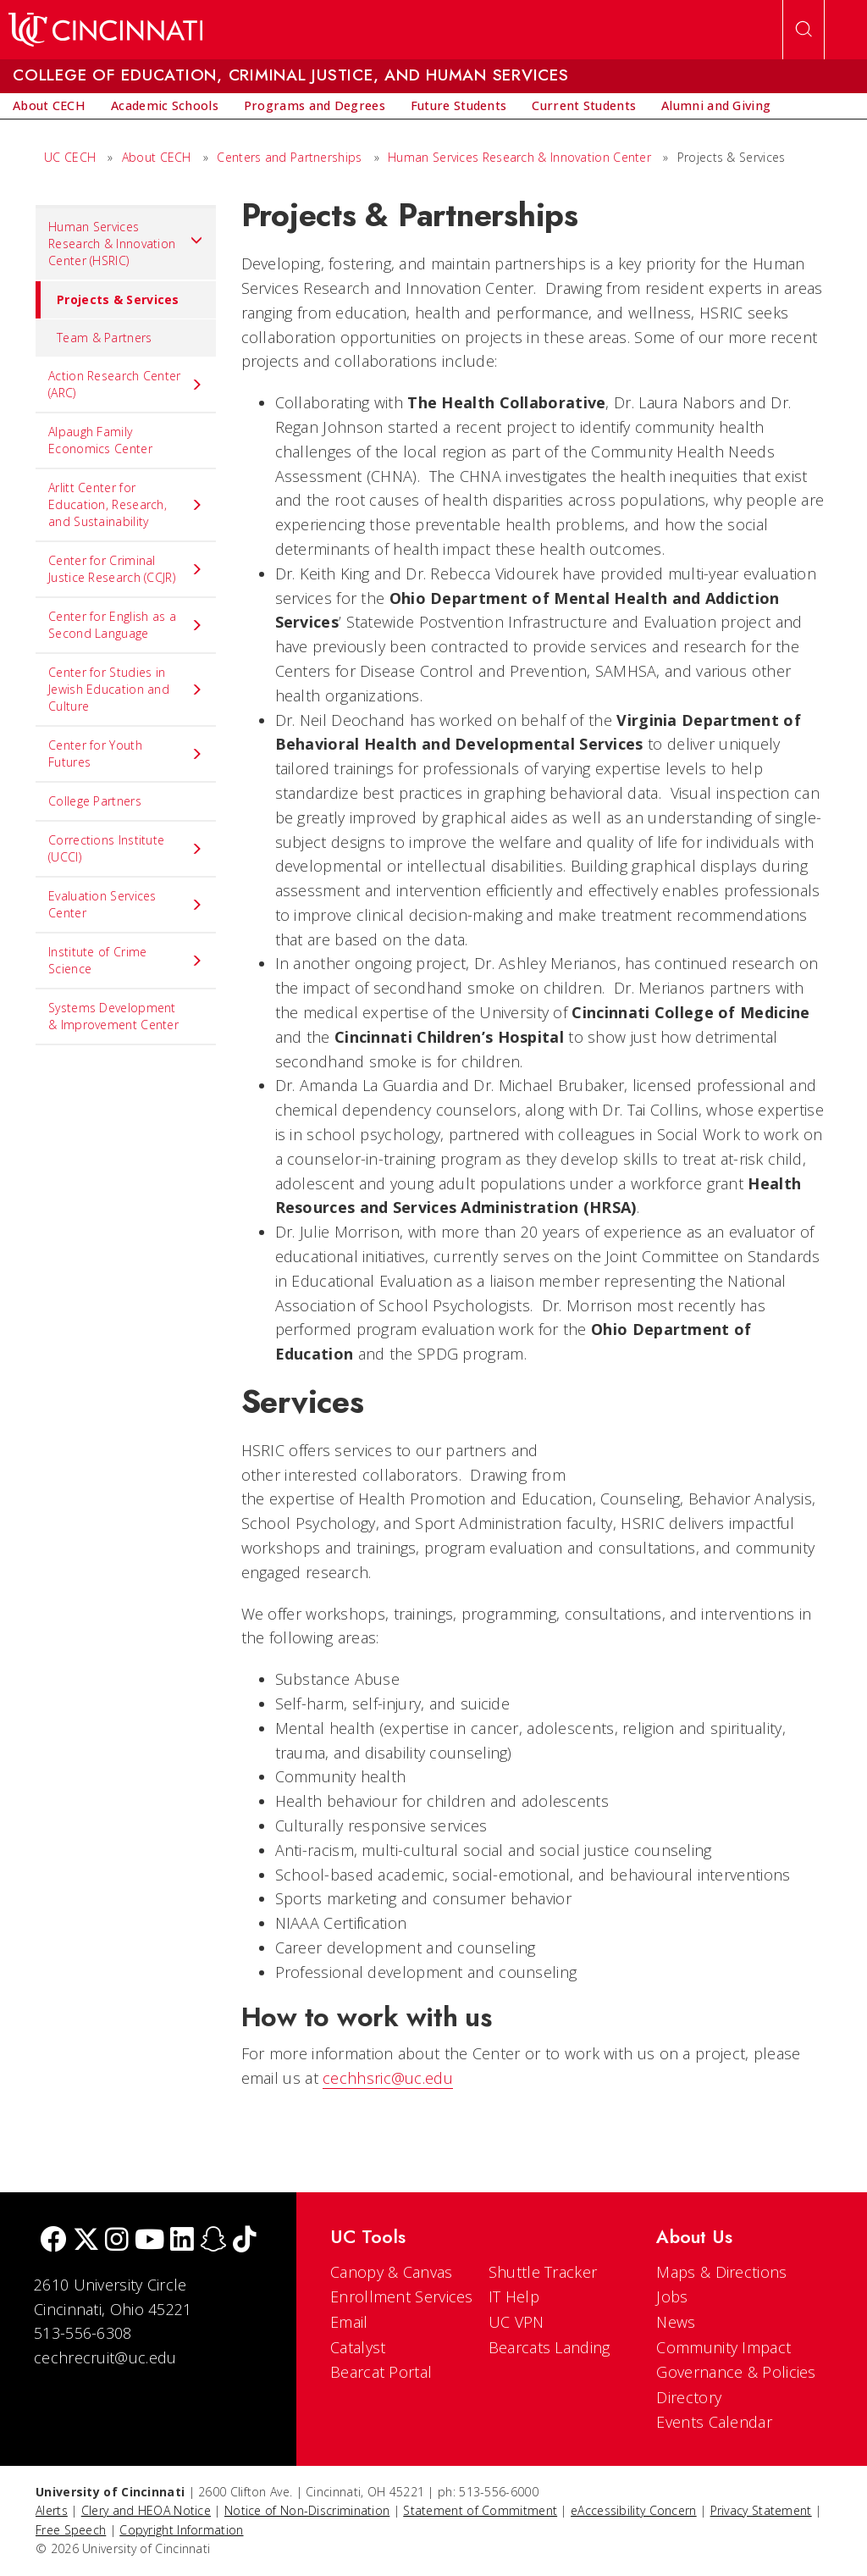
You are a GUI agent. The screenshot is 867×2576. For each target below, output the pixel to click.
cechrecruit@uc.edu (105, 2357)
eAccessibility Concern (634, 2510)
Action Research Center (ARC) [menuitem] (125, 384)
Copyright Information (181, 2530)
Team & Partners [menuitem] (104, 338)
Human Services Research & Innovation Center (519, 157)
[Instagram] (117, 2241)
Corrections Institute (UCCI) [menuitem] (125, 848)
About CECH (156, 157)
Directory (688, 2397)
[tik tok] (245, 2241)
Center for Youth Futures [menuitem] (125, 753)
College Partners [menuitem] (94, 801)
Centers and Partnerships (289, 157)
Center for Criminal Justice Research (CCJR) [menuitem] (125, 568)
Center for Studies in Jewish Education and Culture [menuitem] (125, 689)
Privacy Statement (761, 2510)
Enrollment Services (401, 2296)
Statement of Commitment (480, 2510)
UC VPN (516, 2322)
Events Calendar (714, 2422)
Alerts (52, 2510)
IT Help (514, 2296)
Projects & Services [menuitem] (107, 300)
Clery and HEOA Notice (146, 2510)
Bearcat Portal (381, 2372)
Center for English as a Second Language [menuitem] (125, 624)
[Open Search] (803, 29)
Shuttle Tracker (543, 2272)
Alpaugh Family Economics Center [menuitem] (100, 440)
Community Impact (723, 2347)
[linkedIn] (182, 2241)
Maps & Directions (721, 2272)
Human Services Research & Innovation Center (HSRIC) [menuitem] (125, 244)
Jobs (672, 2296)
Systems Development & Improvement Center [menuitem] (113, 1016)
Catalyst (357, 2347)
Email (349, 2322)
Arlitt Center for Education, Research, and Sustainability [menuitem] (125, 504)
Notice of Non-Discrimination (306, 2510)
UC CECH (70, 157)
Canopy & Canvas (391, 2272)
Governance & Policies (735, 2372)
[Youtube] (149, 2241)
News (675, 2322)
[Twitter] (86, 2241)
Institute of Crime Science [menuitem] (125, 960)
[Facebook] (53, 2241)
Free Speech (71, 2530)
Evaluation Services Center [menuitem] (125, 904)
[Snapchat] (213, 2241)
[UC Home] (105, 29)
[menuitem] (49, 106)
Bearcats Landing (549, 2347)
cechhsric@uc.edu (388, 2078)
